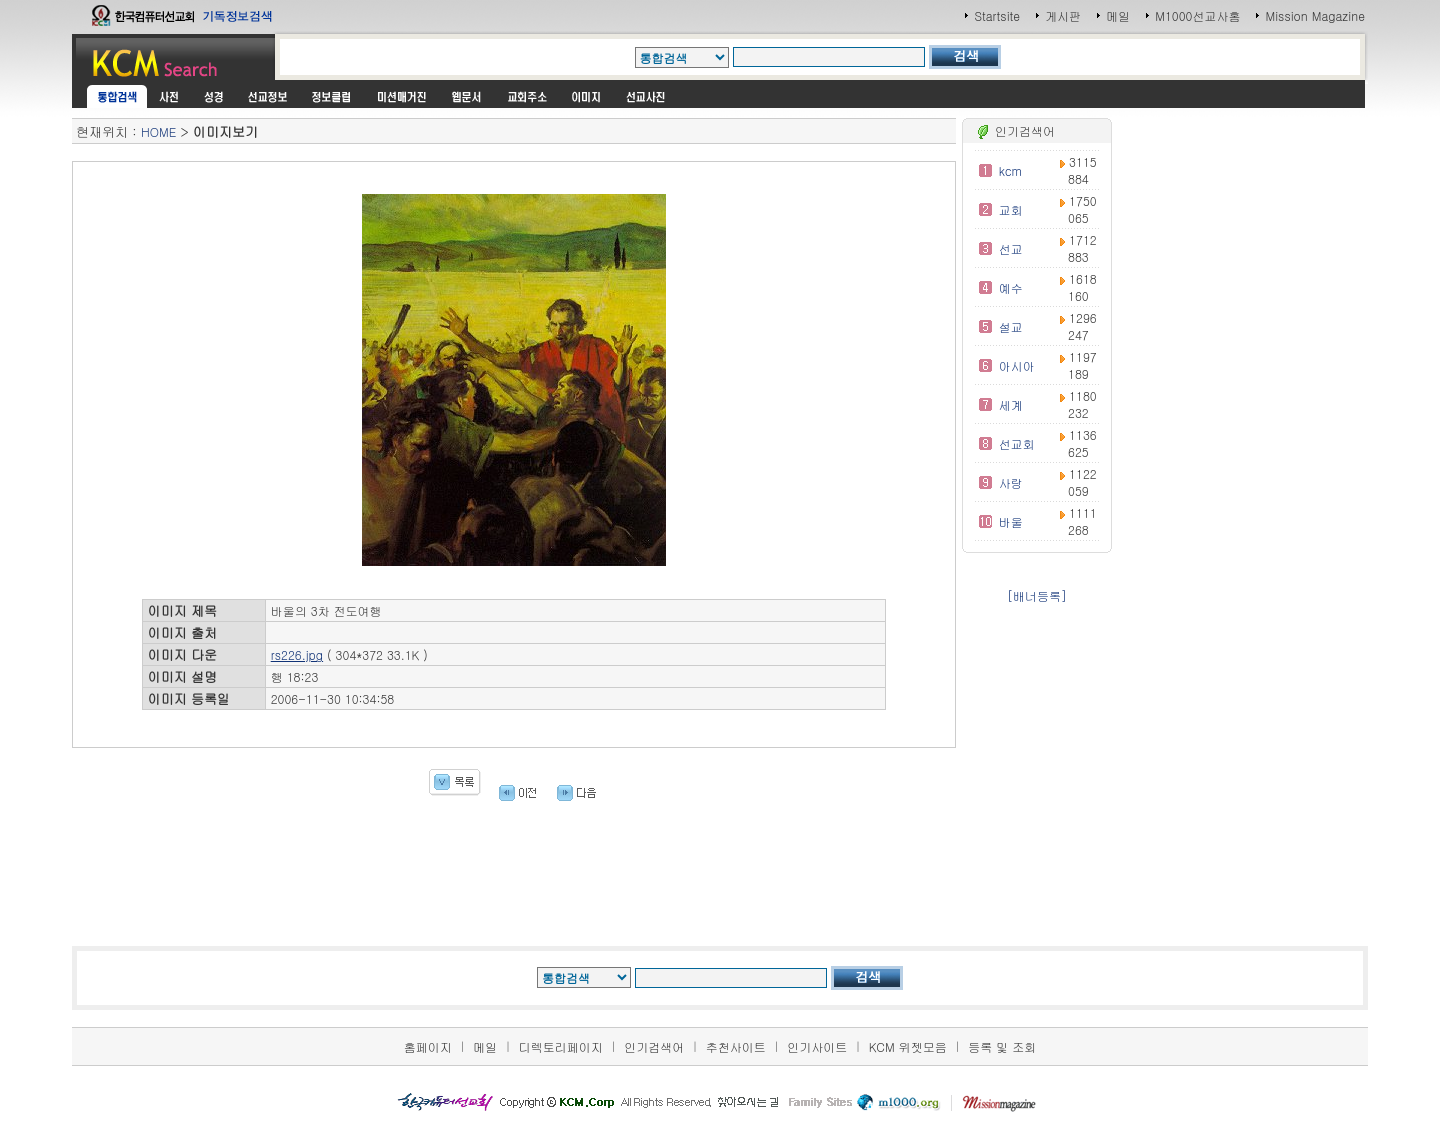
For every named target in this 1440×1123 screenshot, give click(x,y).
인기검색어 (654, 1046)
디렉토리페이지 (561, 1046)
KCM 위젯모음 (908, 1046)
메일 (1118, 15)
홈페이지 (428, 1046)
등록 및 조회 (1002, 1046)
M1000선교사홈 (1197, 15)
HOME (158, 131)
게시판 (1063, 15)
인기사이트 (817, 1046)
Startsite (997, 15)
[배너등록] (1037, 595)
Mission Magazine (1315, 15)
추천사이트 (736, 1046)
